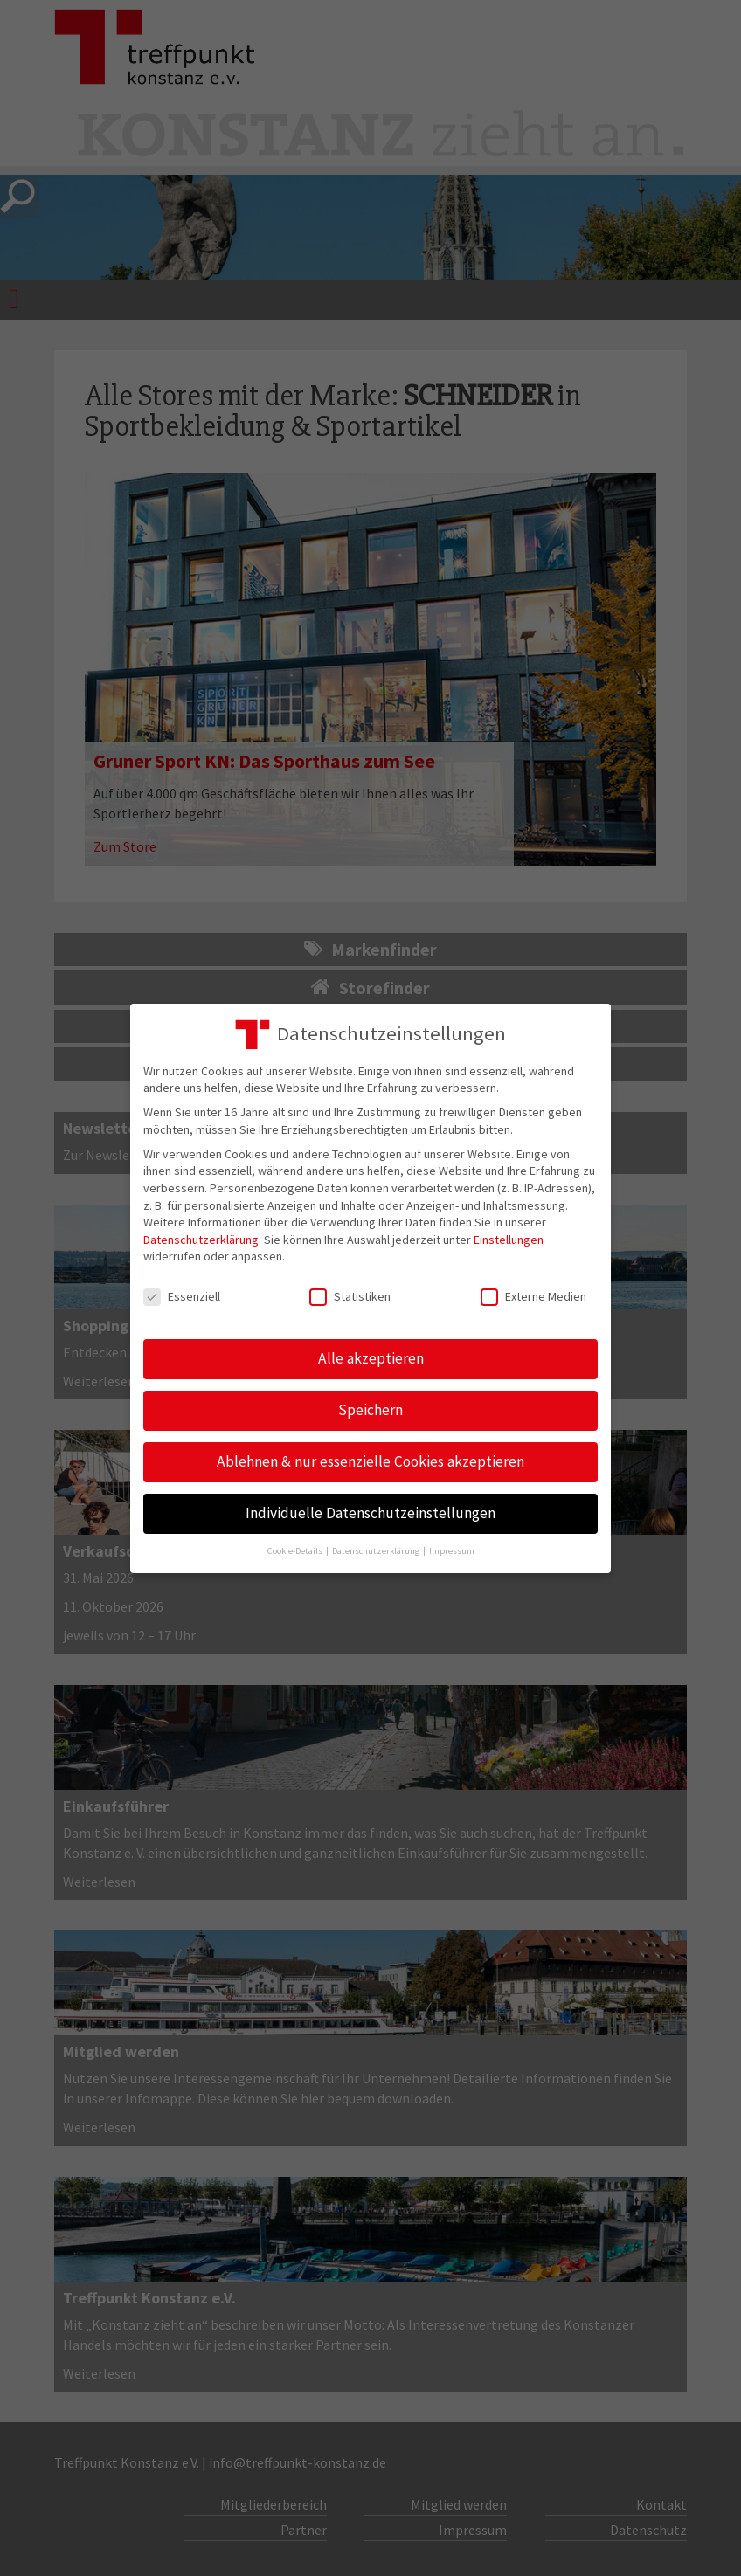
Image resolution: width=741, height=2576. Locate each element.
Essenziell (181, 1296)
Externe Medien (533, 1296)
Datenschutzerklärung (201, 1239)
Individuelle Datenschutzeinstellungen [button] (370, 1513)
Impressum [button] (451, 1551)
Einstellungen (509, 1239)
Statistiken (350, 1296)
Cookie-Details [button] (295, 1551)
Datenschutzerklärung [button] (376, 1551)
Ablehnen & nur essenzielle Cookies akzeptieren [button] (370, 1461)
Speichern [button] (370, 1409)
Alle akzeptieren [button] (371, 1358)
